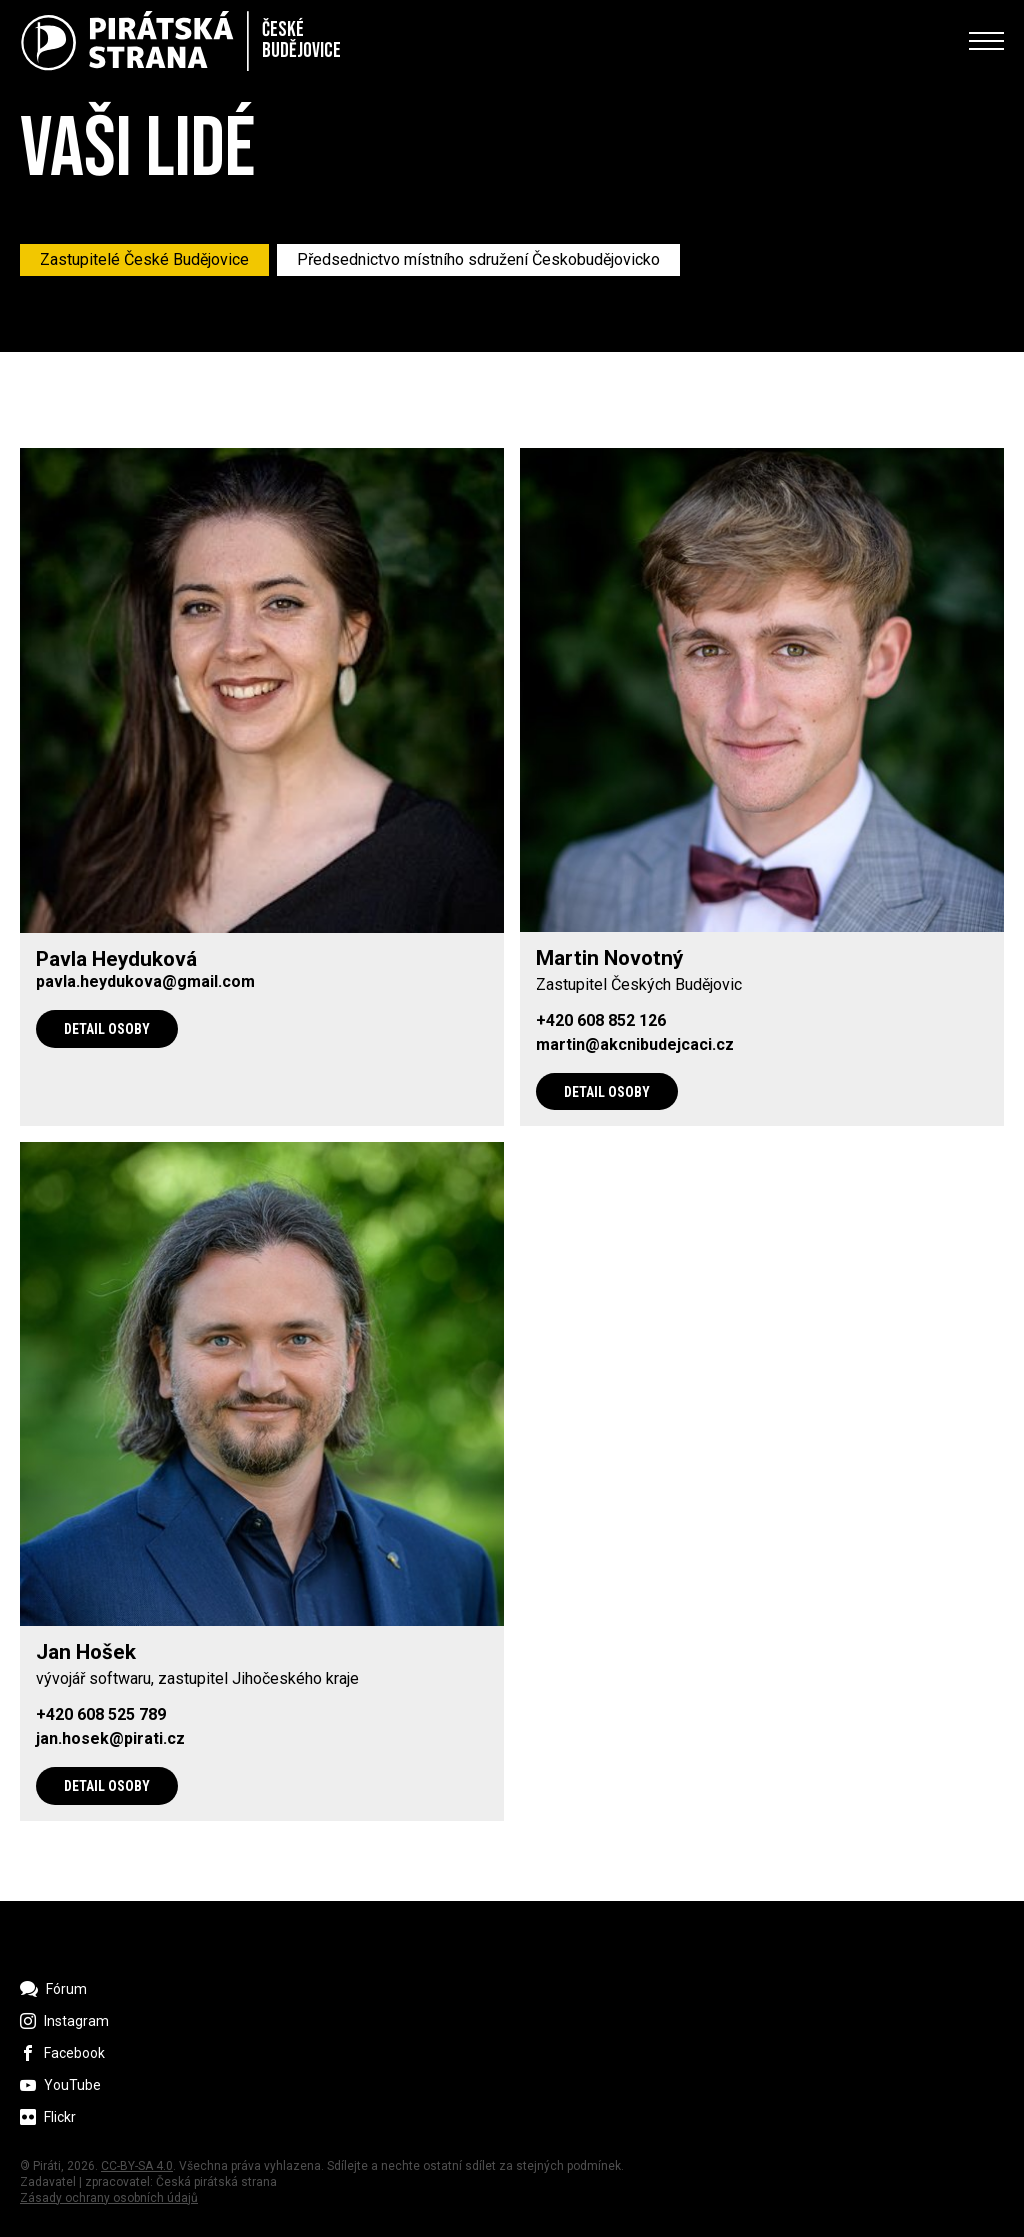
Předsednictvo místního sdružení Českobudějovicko (478, 259)
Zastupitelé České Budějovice (144, 259)
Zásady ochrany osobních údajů (109, 2198)
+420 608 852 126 (601, 1021)
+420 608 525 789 (101, 1715)
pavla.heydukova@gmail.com (145, 982)
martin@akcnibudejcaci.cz (635, 1045)
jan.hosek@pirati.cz (110, 1739)
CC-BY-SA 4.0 (137, 2166)
